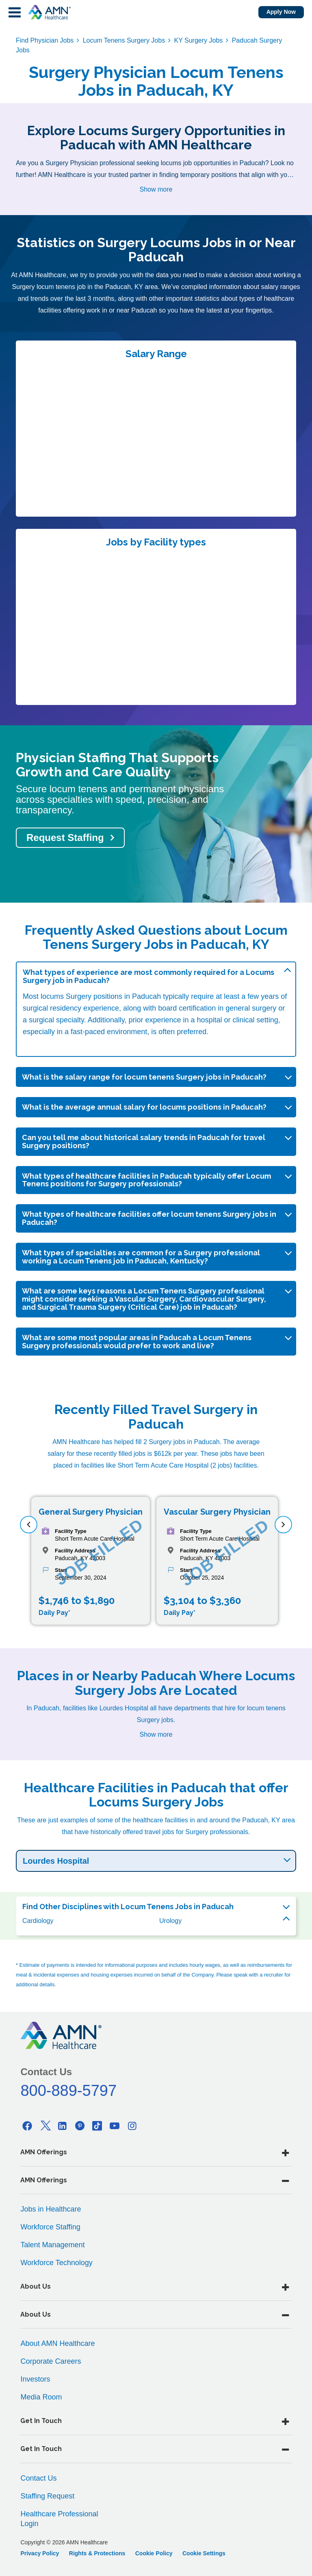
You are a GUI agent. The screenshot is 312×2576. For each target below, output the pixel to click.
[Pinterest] (80, 2125)
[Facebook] (27, 2125)
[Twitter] (45, 2125)
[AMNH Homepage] (49, 12)
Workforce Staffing (50, 2227)
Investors (35, 2379)
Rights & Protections (97, 2553)
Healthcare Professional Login (59, 2519)
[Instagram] (132, 2125)
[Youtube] (115, 2125)
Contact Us (38, 2478)
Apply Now (281, 12)
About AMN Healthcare (57, 2343)
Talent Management (52, 2245)
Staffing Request (47, 2496)
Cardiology (37, 1920)
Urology (170, 1920)
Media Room (41, 2397)
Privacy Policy (39, 2553)
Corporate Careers (50, 2361)
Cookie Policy (154, 2553)
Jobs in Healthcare (50, 2209)
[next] (283, 1524)
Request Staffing (65, 837)
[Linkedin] (62, 2125)
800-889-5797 (68, 2090)
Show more (156, 189)
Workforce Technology (56, 2263)
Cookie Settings (203, 2553)
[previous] (28, 1524)
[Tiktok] (97, 2125)
